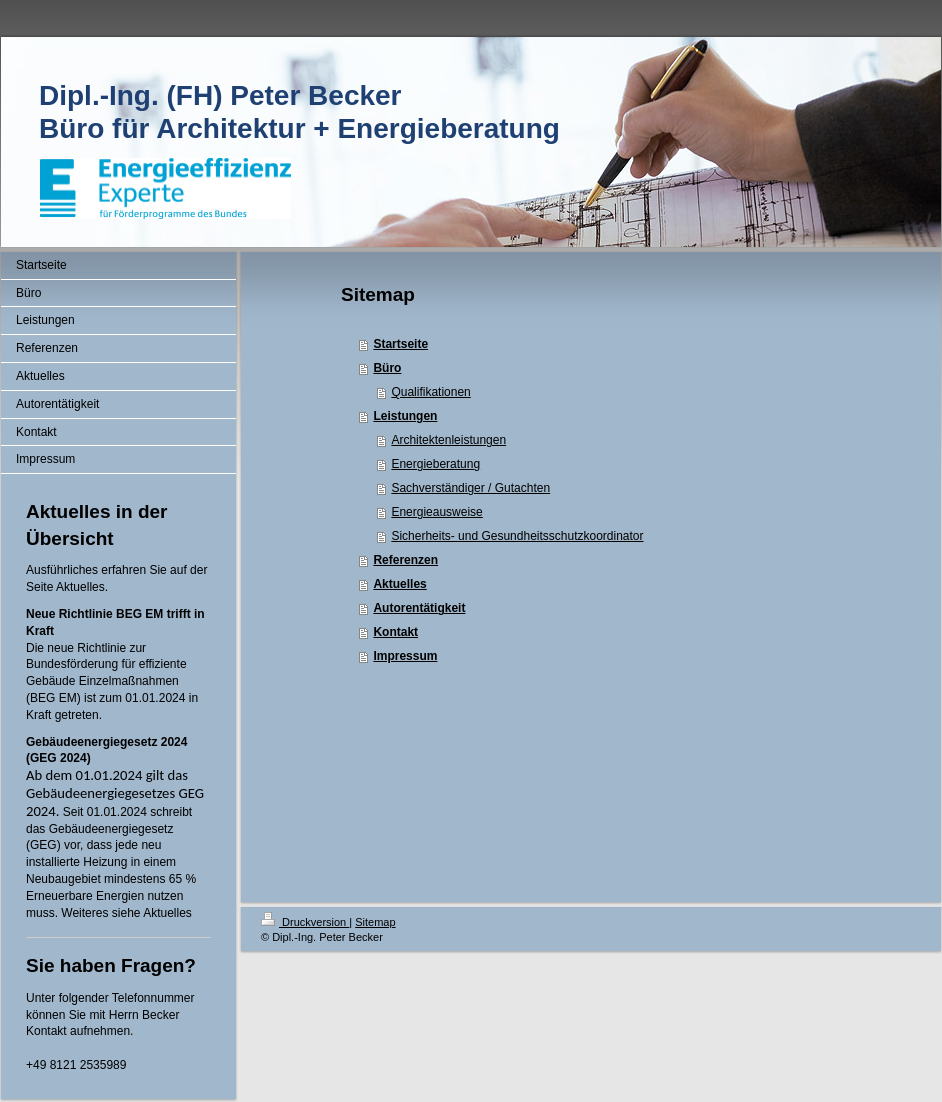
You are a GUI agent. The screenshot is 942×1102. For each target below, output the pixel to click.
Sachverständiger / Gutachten (470, 488)
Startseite (400, 344)
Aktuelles (399, 584)
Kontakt (395, 632)
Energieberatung (435, 464)
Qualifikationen (430, 392)
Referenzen (405, 560)
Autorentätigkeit (419, 608)
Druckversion (305, 922)
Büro (387, 368)
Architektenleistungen (448, 440)
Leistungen (405, 416)
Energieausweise (436, 512)
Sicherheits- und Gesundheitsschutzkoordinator (517, 536)
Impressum (405, 656)
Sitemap (375, 922)
